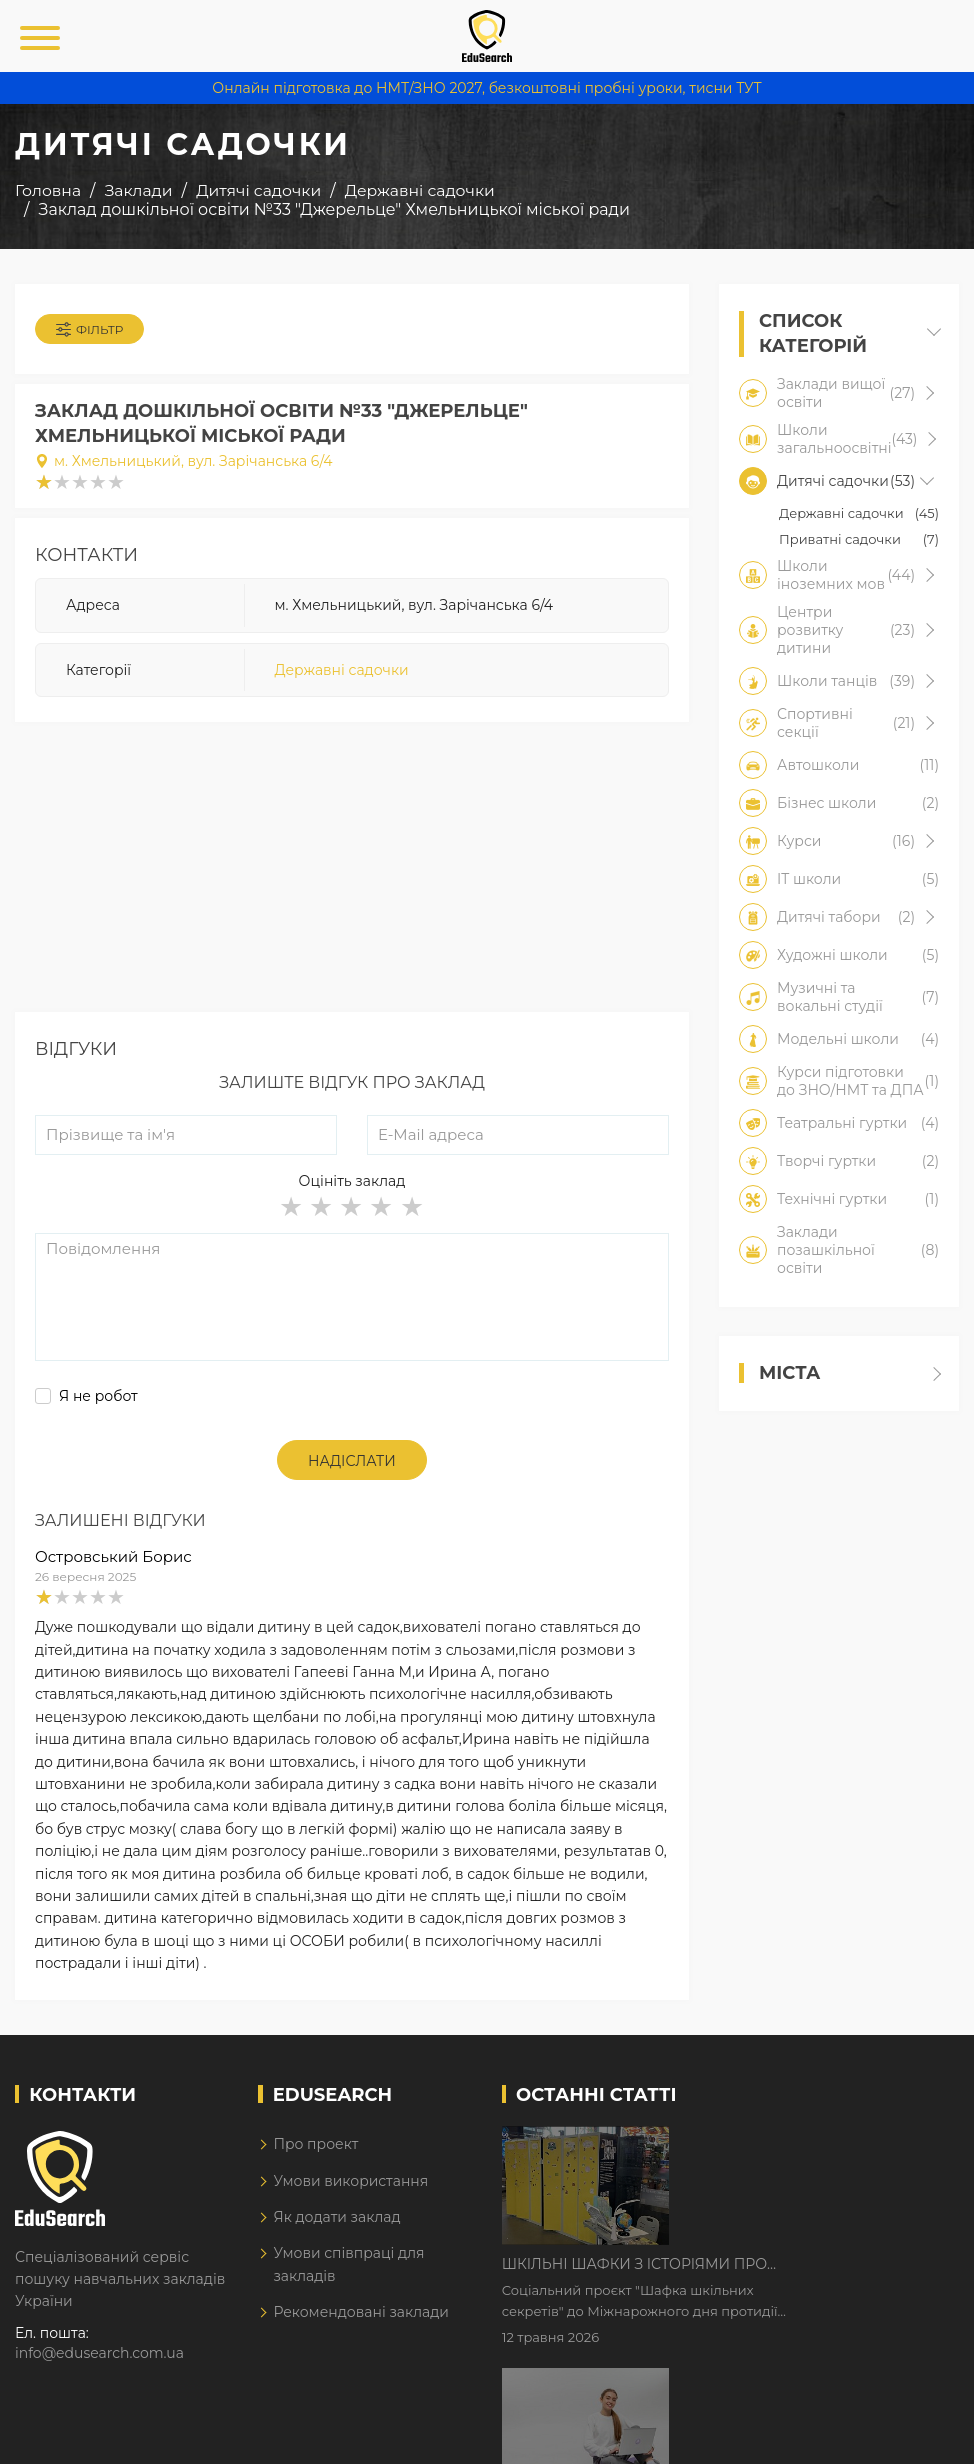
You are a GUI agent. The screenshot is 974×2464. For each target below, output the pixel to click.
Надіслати (352, 1461)
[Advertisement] (352, 872)
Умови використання (350, 2181)
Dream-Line (917, 2434)
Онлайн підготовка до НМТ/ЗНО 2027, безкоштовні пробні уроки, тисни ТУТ (486, 88)
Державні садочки (342, 670)
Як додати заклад (336, 2217)
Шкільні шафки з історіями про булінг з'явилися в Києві (804, 2143)
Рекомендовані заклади (361, 2312)
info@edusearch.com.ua (99, 2353)
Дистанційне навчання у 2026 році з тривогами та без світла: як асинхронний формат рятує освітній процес (815, 2268)
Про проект (315, 2144)
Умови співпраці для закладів (348, 2264)
